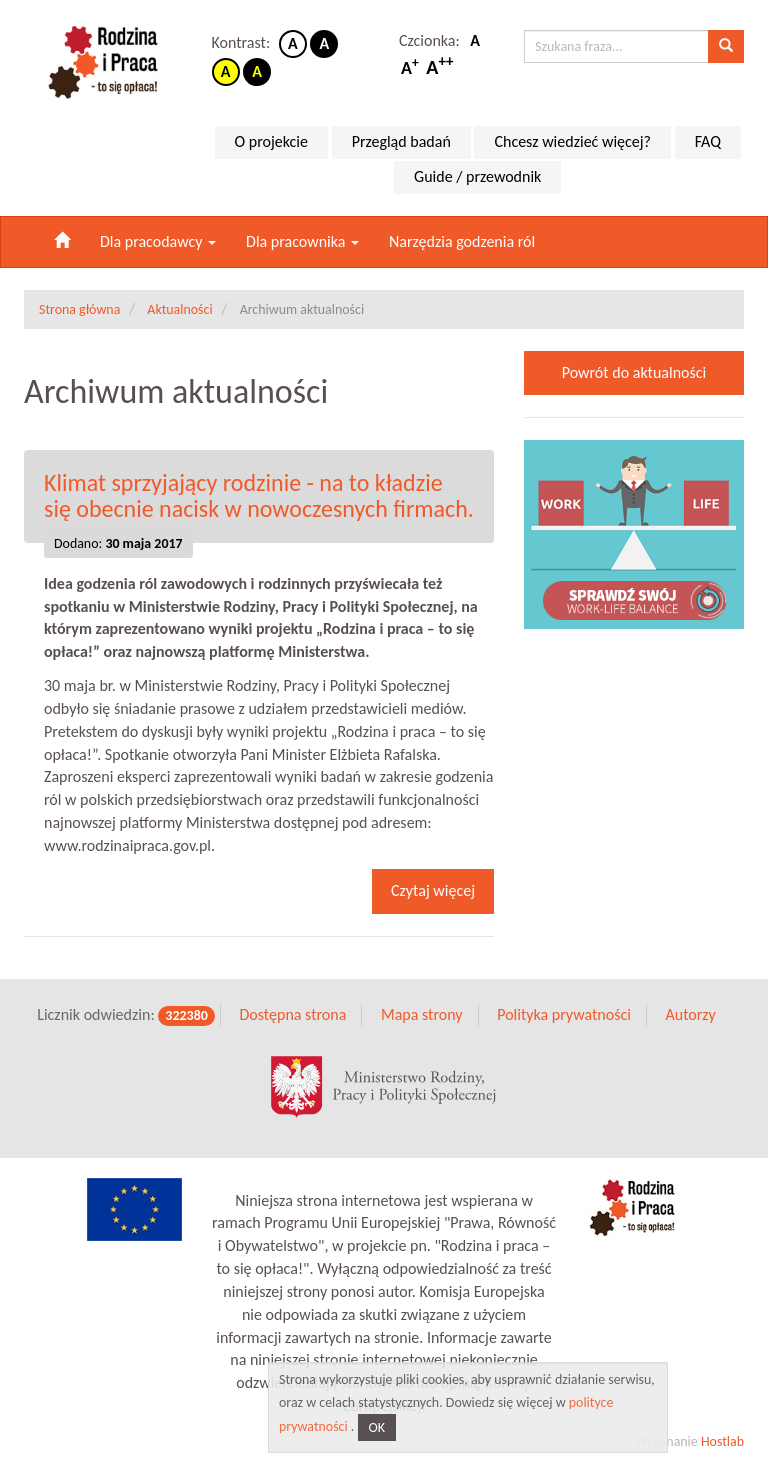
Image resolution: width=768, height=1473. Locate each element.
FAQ (708, 141)
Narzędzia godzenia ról (462, 241)
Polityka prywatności (564, 1014)
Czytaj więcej (433, 890)
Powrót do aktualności (634, 372)
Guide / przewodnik (477, 176)
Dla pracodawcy (158, 241)
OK (377, 1427)
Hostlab (722, 1441)
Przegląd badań (401, 141)
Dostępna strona (292, 1014)
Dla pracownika (302, 241)
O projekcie (271, 141)
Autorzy (690, 1014)
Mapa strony (422, 1014)
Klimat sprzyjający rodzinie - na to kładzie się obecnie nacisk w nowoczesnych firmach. (259, 495)
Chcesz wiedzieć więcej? (572, 141)
